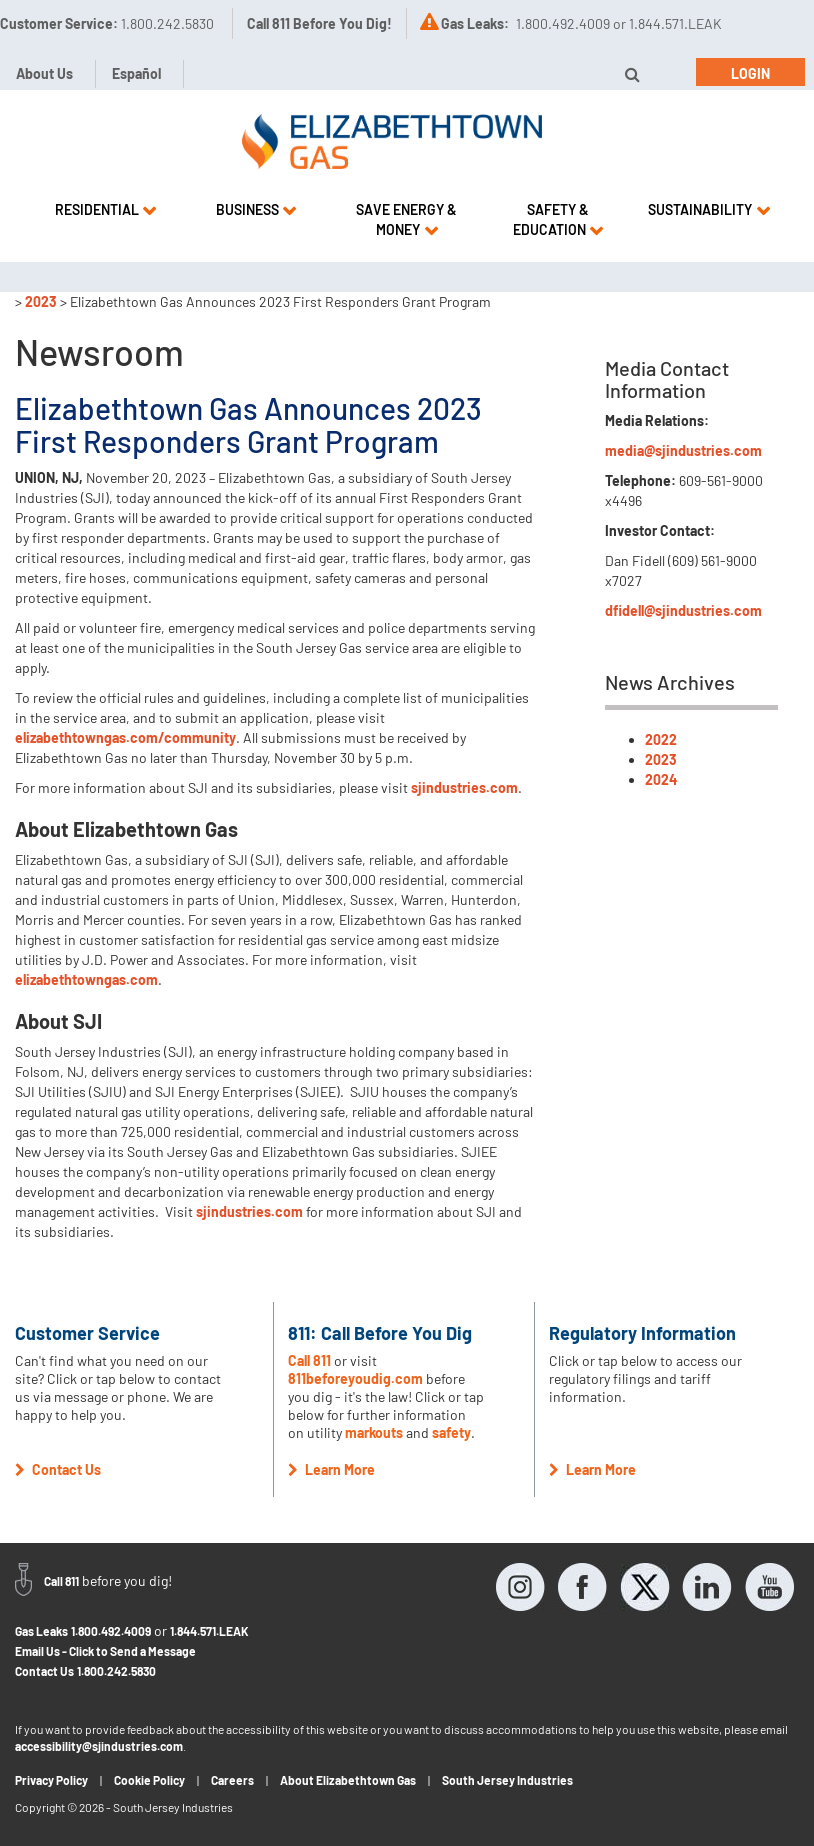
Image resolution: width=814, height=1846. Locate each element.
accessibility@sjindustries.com (99, 1746)
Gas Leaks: (475, 23)
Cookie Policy (149, 1780)
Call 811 (311, 1360)
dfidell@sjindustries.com (683, 610)
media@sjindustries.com (683, 450)
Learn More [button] (331, 1469)
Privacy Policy (51, 1780)
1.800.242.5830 (116, 1671)
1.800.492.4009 (111, 1631)
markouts (374, 1432)
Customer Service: (107, 23)
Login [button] (750, 73)
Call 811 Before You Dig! (319, 23)
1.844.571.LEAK (209, 1631)
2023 (41, 301)
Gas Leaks (41, 1631)
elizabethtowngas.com (86, 979)
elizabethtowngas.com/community (125, 737)
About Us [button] (44, 73)
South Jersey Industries (507, 1780)
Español (136, 73)
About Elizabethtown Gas (348, 1780)
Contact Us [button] (58, 1469)
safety (451, 1432)
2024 (661, 779)
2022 (661, 739)
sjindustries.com (464, 787)
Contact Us (44, 1671)
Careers (232, 1780)
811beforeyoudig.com (355, 1378)
